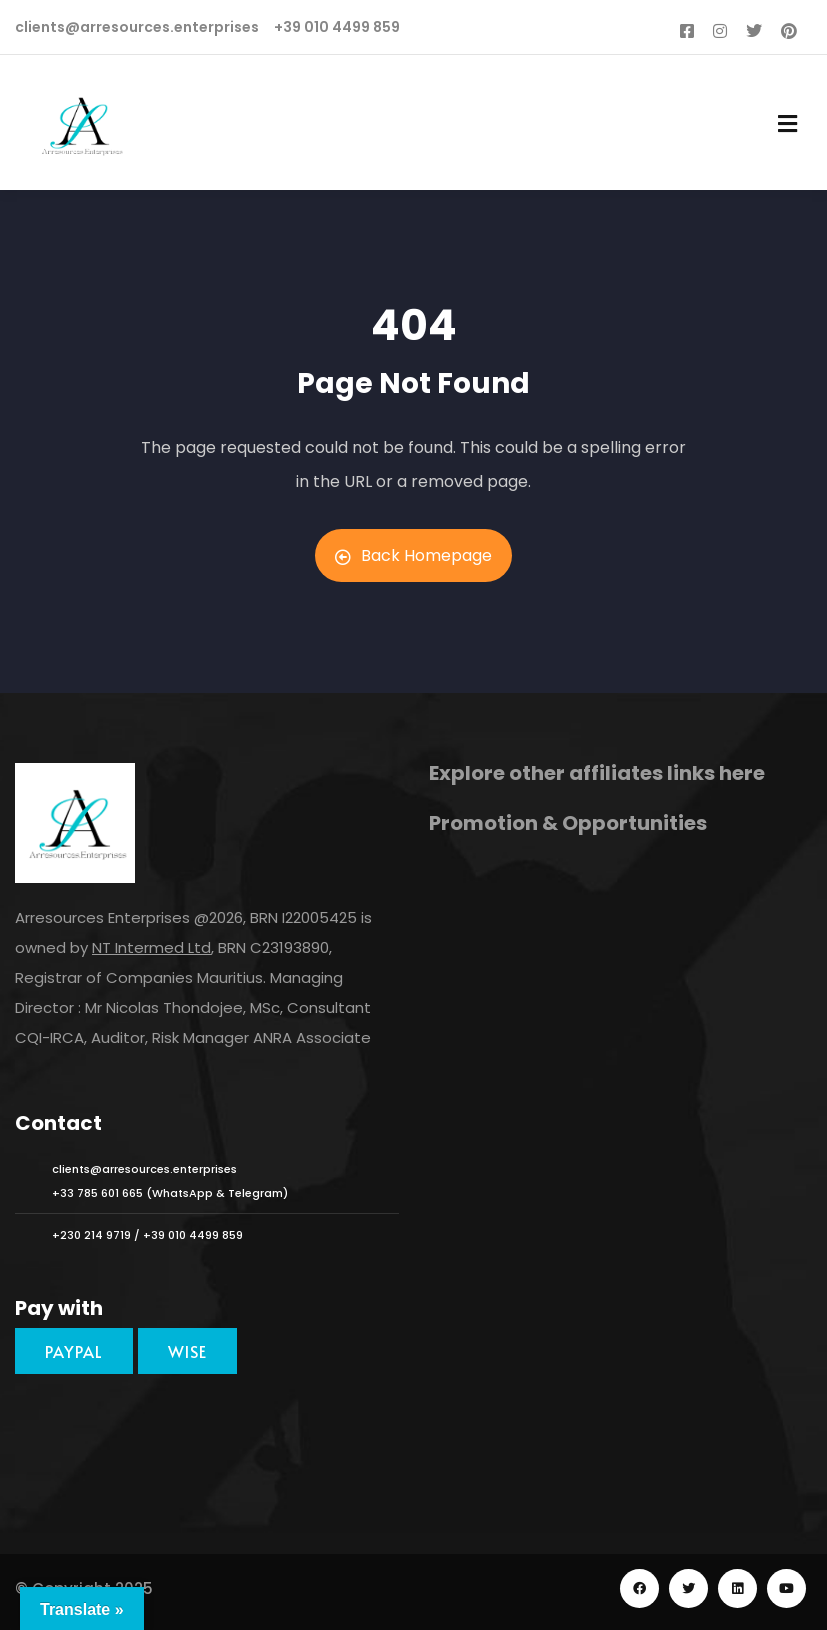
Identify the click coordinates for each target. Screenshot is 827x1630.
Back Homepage (413, 555)
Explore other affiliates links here (597, 773)
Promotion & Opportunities (568, 823)
